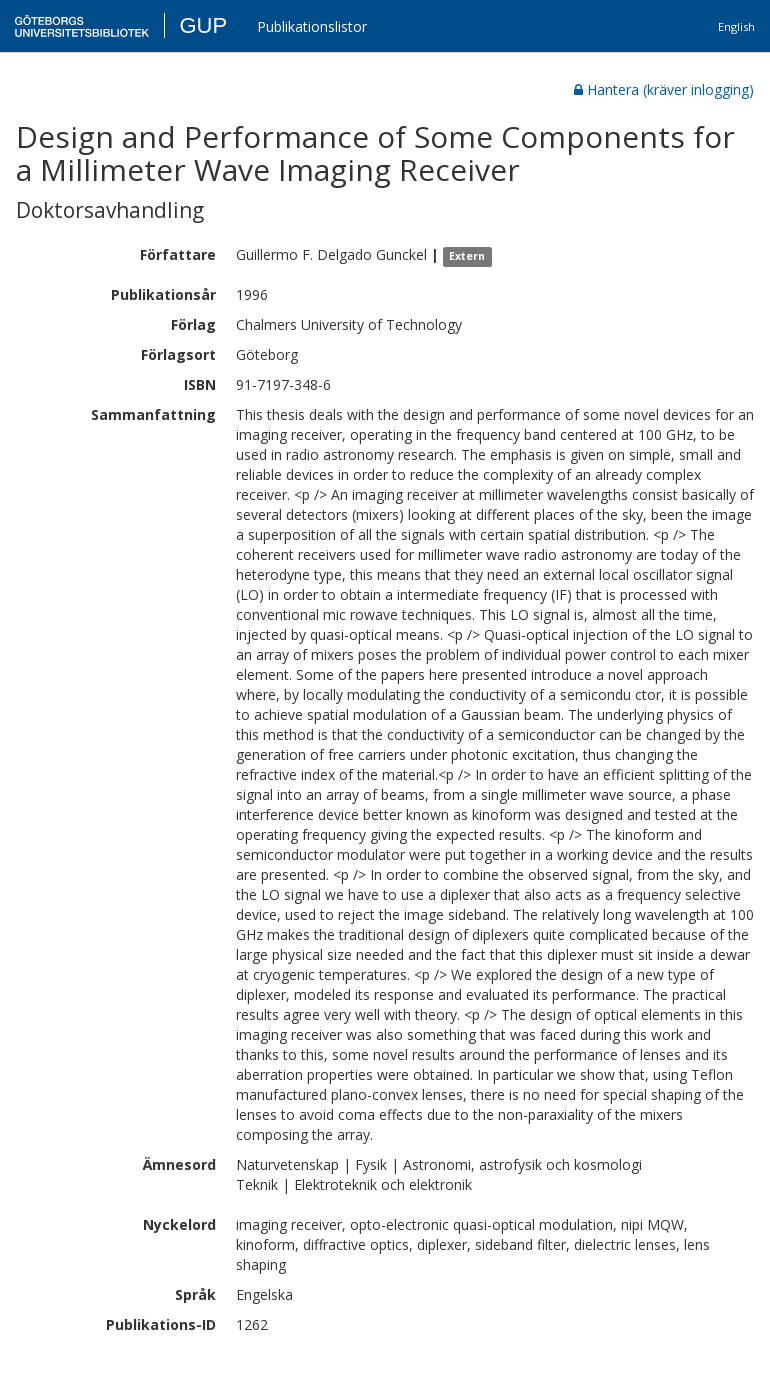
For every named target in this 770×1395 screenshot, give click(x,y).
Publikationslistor (312, 26)
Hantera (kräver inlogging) (664, 89)
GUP (203, 25)
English (736, 26)
